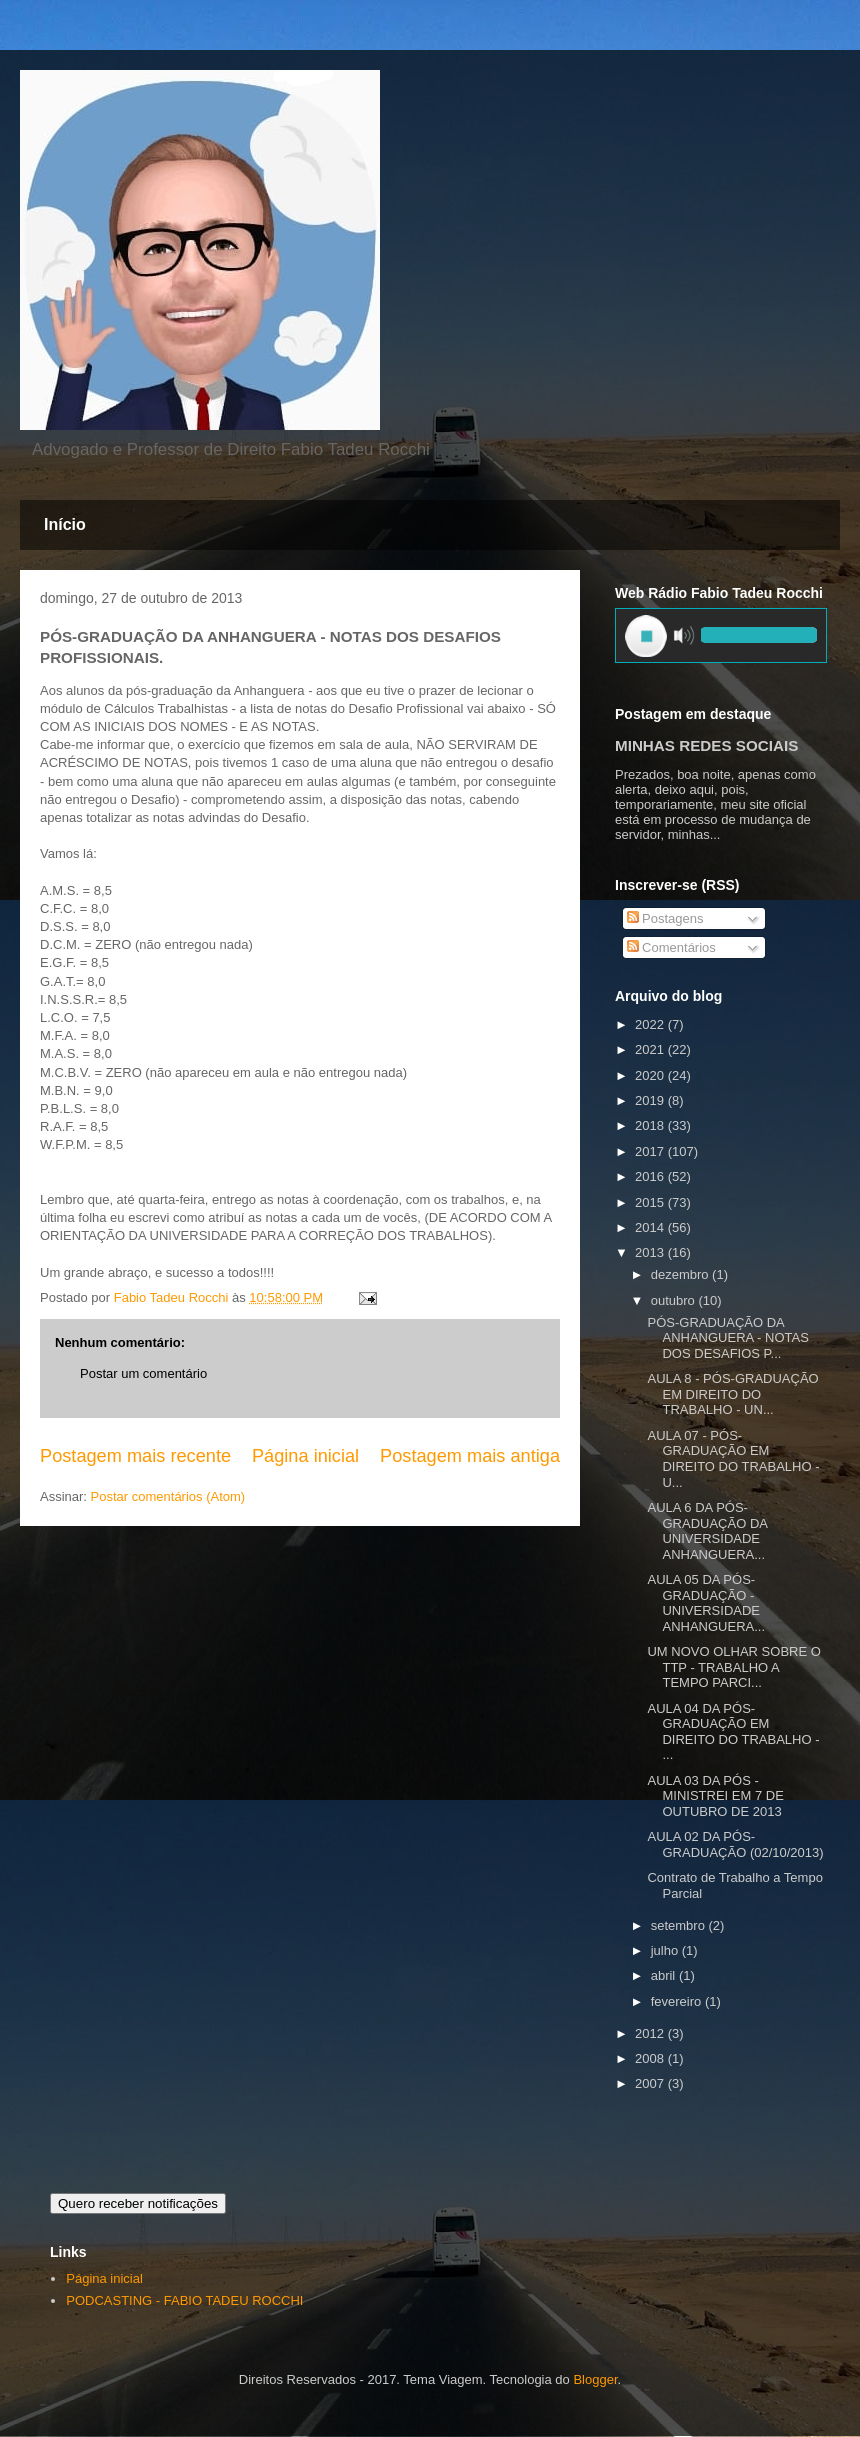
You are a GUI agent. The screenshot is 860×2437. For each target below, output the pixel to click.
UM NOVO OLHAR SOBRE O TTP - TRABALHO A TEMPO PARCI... (733, 1667)
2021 (651, 1049)
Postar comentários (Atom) (168, 1496)
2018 (651, 1125)
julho (666, 1950)
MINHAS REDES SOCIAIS (706, 745)
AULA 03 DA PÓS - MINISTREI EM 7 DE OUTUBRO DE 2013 (715, 1796)
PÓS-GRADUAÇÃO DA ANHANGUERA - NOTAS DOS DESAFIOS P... (727, 1338)
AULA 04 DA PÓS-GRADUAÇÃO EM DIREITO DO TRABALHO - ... (733, 1732)
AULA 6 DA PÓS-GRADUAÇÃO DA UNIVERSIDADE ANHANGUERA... (707, 1531)
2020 (651, 1075)
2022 (651, 1024)
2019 (651, 1100)
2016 (651, 1176)
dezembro (681, 1274)
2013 (651, 1252)
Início (65, 524)
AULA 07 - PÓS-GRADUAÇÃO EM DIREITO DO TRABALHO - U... (733, 1459)
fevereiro (678, 2001)
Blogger (595, 2379)
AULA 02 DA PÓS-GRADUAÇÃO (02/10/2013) (735, 1844)
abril (665, 1975)
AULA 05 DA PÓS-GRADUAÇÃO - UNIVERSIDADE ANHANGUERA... (706, 1603)
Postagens (665, 918)
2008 (651, 2058)
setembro (680, 1925)
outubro (675, 1300)
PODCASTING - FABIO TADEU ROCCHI (184, 2300)
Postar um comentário (143, 1373)
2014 (651, 1227)
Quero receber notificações (138, 2203)
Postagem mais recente (135, 1456)
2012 (651, 2033)
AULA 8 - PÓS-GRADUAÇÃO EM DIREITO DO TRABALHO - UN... (732, 1394)
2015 (651, 1202)
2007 (651, 2083)
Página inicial (305, 1456)
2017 (651, 1151)
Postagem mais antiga (470, 1456)
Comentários (671, 947)
